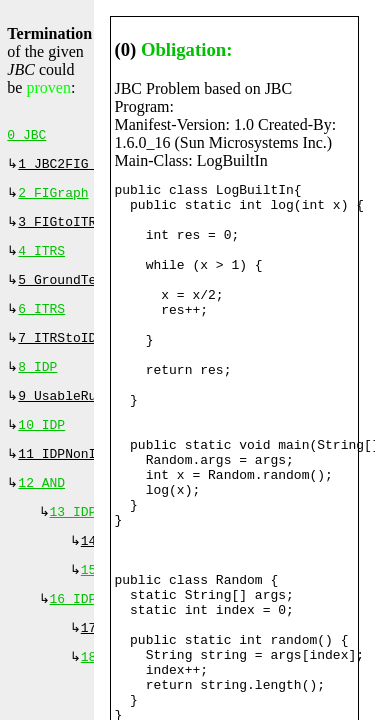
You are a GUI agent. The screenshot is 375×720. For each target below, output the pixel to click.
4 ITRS (41, 261)
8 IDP (37, 385)
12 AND (41, 509)
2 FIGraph (53, 199)
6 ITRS (41, 323)
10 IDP (41, 447)
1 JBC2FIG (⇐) (72, 168)
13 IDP (73, 540)
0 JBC (26, 137)
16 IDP (73, 633)
